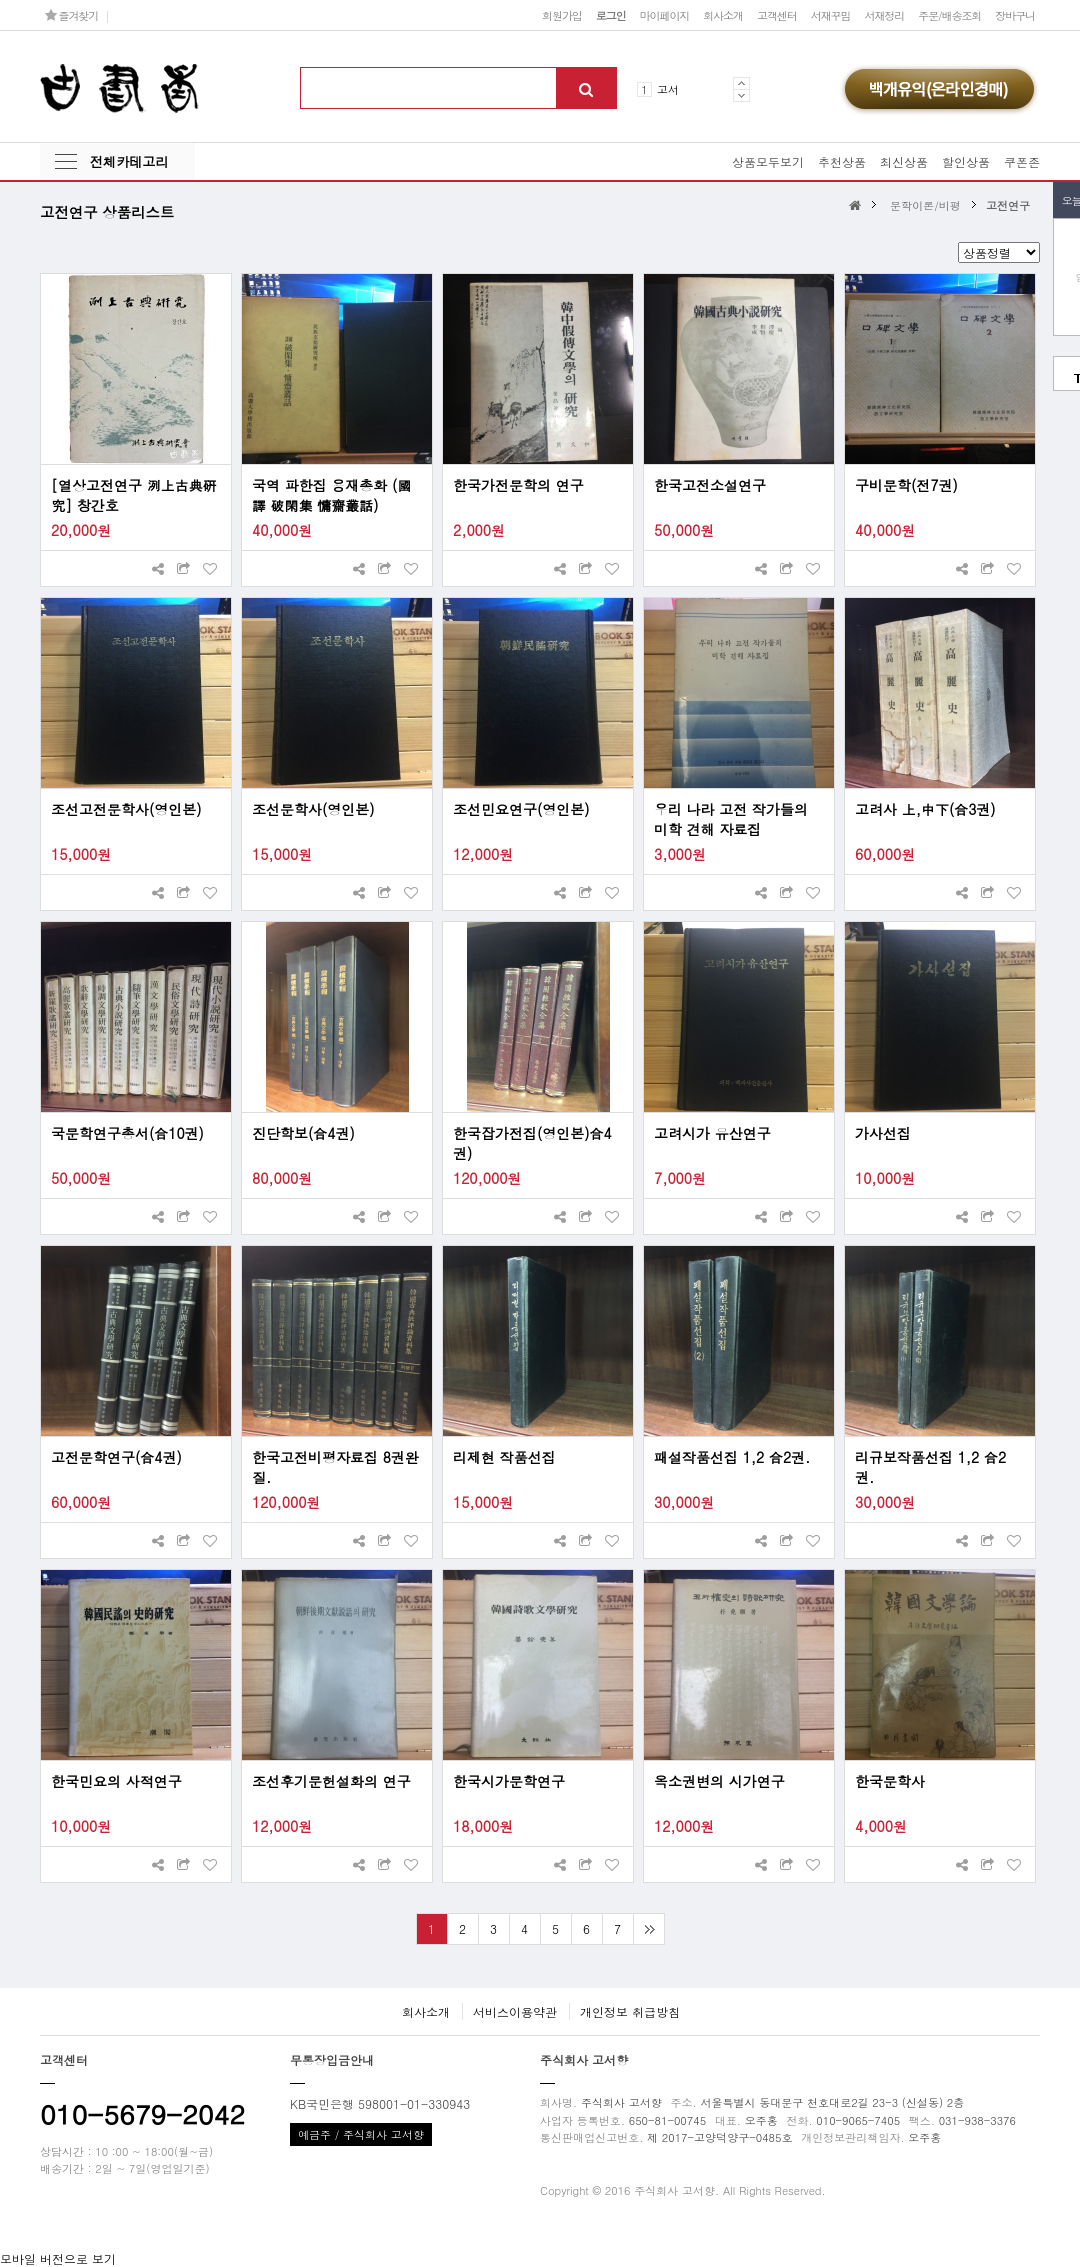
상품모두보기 (768, 161)
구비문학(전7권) (906, 485)
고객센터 (777, 15)
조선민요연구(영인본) (521, 809)
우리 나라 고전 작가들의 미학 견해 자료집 (731, 819)
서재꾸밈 (831, 15)
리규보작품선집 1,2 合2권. (930, 1467)
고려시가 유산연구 (712, 1133)
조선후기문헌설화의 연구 (331, 1781)
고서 (668, 89)
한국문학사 (890, 1781)
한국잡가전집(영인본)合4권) (532, 1143)
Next (741, 95)
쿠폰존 (1022, 161)
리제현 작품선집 (504, 1457)
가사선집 (883, 1133)
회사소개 (723, 15)
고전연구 (1008, 205)
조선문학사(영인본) (313, 809)
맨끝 (648, 1929)
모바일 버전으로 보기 (58, 2258)
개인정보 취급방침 (630, 2011)
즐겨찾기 (71, 15)
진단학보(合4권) (303, 1133)
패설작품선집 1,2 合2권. (732, 1457)
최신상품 (904, 161)
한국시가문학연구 (509, 1781)
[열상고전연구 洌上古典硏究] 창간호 (134, 495)
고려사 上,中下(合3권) (925, 809)
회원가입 (562, 15)
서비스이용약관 (515, 2011)
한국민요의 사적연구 (116, 1781)
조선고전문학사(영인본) (126, 809)
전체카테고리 (129, 161)
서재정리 (884, 15)
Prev (741, 83)
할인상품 (966, 161)
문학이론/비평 (925, 205)
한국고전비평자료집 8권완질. (335, 1467)
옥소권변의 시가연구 (719, 1781)
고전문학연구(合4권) (116, 1457)
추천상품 (842, 161)
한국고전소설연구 (710, 485)
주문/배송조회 (949, 15)
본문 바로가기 (0, 0)
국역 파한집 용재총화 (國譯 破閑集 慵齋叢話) (331, 495)
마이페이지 (665, 15)
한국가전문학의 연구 (518, 485)
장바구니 (1015, 15)
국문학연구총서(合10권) (127, 1133)
